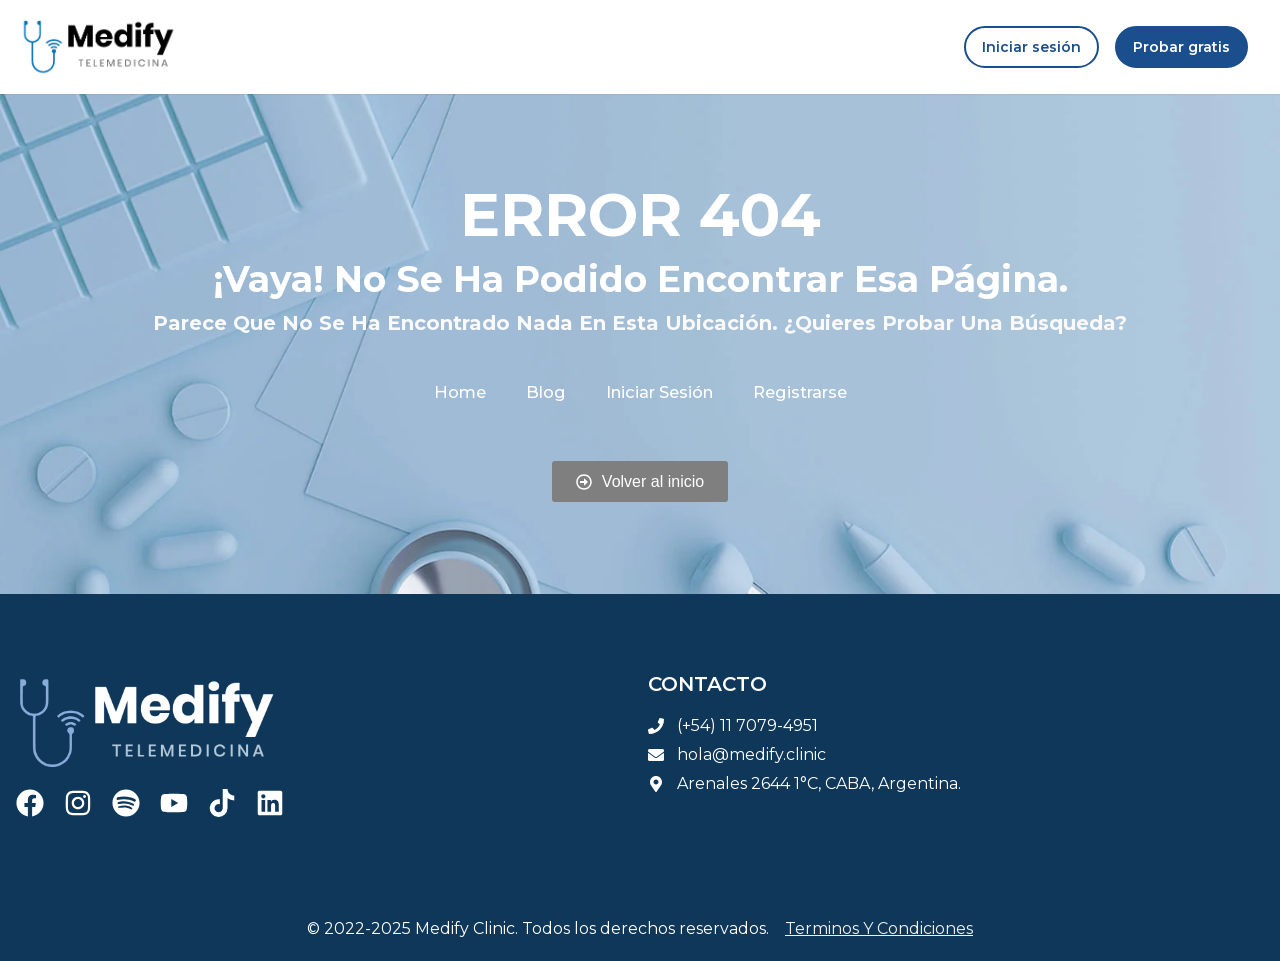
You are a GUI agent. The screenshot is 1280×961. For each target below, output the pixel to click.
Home (461, 391)
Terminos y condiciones (879, 928)
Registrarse (797, 391)
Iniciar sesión (658, 391)
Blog (546, 391)
